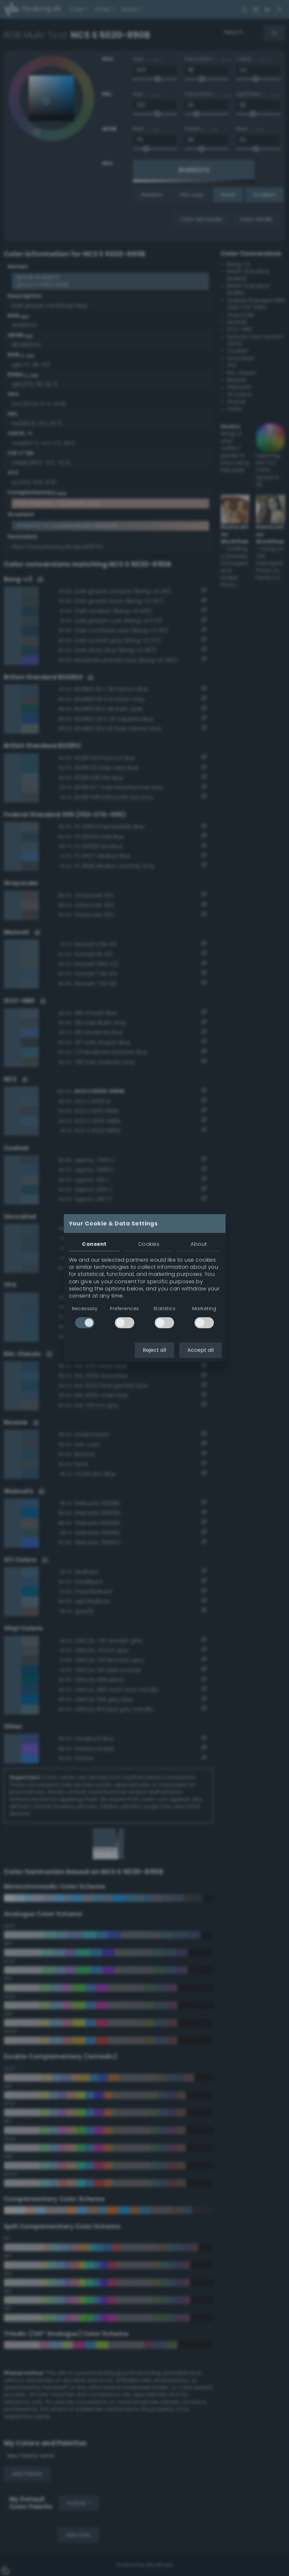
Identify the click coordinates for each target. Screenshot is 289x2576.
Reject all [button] (154, 1350)
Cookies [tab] (148, 1244)
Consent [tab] (94, 1244)
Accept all (200, 1350)
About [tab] (199, 1244)
